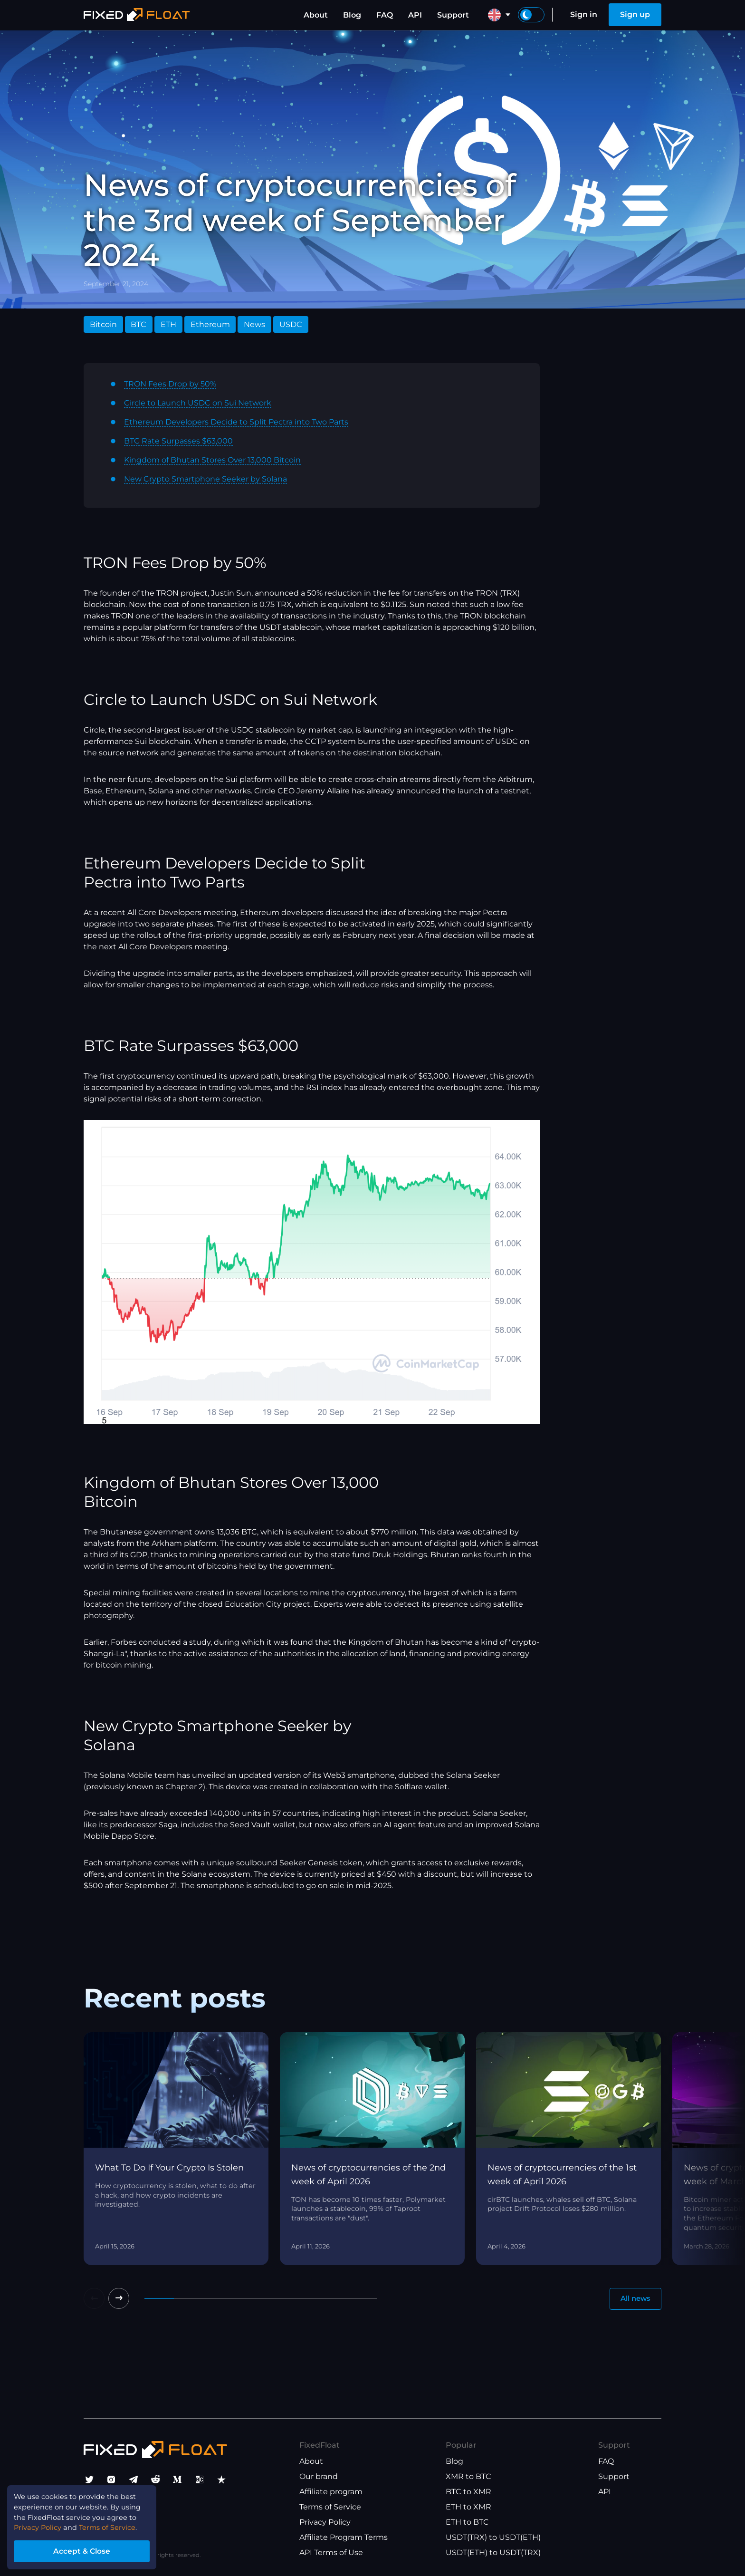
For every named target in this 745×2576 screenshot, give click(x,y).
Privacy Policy (325, 2522)
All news (632, 2299)
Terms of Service (330, 2506)
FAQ (384, 14)
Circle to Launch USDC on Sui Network (197, 402)
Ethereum (210, 324)
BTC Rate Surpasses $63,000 (178, 440)
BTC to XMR (468, 2491)
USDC (290, 324)
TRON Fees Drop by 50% (170, 383)
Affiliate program (331, 2491)
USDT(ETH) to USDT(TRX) (493, 2552)
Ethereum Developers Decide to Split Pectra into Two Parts (236, 421)
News (254, 324)
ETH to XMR (468, 2506)
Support (453, 14)
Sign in (583, 14)
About (316, 14)
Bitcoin (103, 324)
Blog (352, 14)
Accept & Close (90, 2549)
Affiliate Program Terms (343, 2537)
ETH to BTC (467, 2522)
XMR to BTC (468, 2476)
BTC (138, 324)
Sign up (635, 14)
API (415, 14)
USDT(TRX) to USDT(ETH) (493, 2537)
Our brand (318, 2476)
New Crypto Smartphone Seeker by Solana (205, 478)
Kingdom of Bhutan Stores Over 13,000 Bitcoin (212, 459)
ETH (168, 324)
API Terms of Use (331, 2552)
